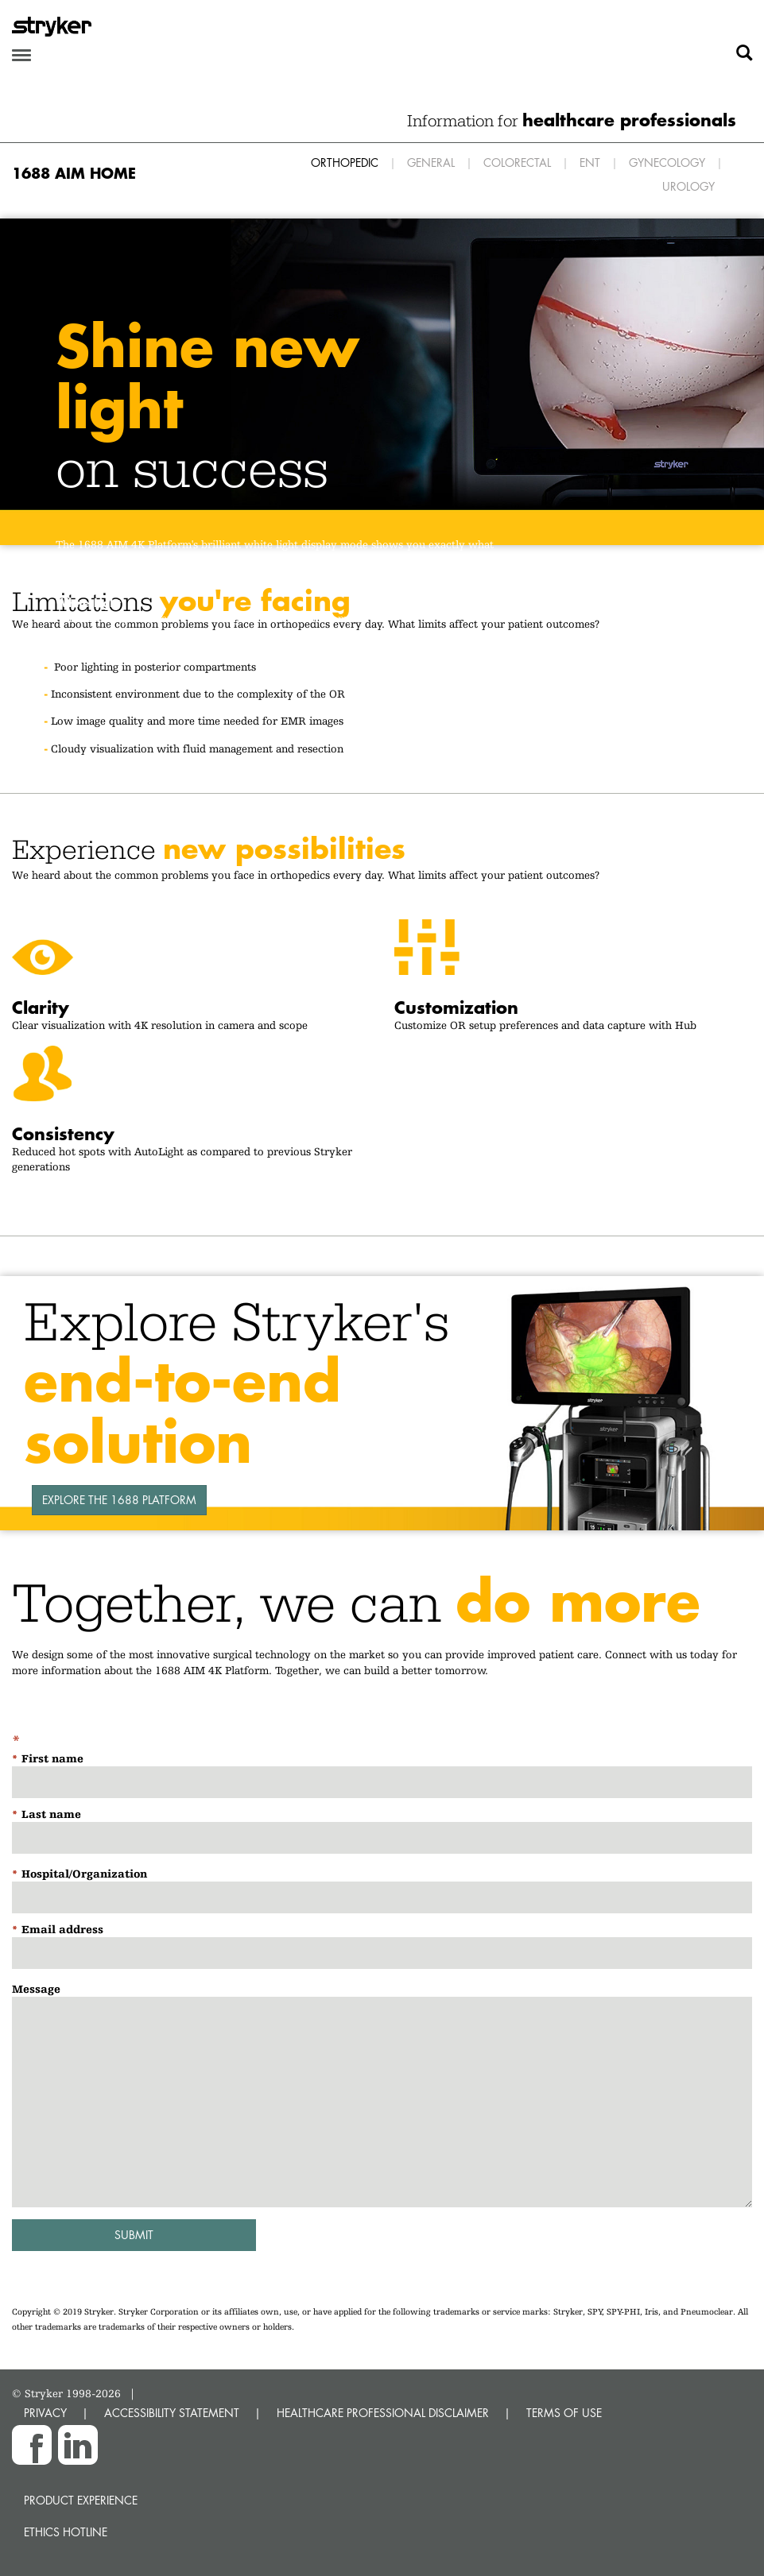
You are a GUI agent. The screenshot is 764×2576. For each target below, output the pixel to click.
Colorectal (517, 162)
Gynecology (667, 162)
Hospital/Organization (84, 1873)
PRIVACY (45, 2412)
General (431, 162)
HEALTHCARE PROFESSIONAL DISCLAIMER (383, 2412)
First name (52, 1758)
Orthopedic (344, 162)
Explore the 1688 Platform (119, 1499)
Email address (62, 1929)
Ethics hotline (65, 2531)
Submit (133, 2234)
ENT (590, 162)
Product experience (81, 2500)
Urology (688, 186)
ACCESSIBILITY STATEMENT (171, 2412)
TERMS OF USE (564, 2412)
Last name (51, 1814)
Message (36, 1988)
